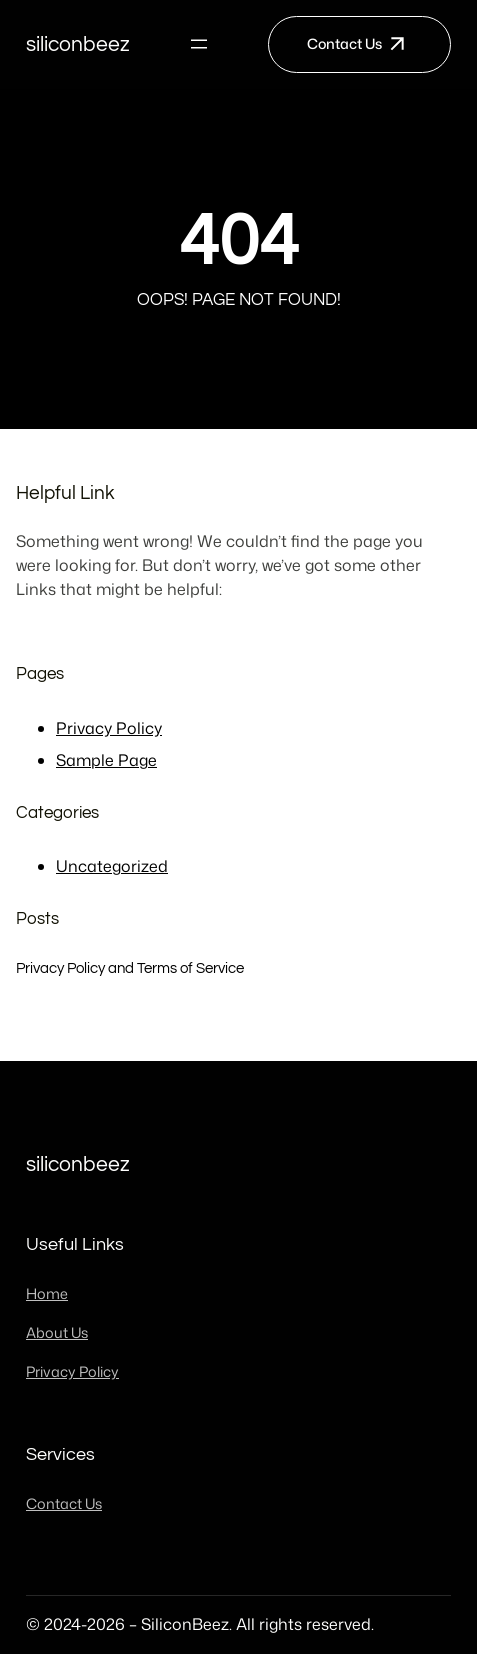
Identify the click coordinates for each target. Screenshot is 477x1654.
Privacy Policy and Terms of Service (130, 968)
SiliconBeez (78, 44)
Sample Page (106, 760)
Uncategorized (112, 866)
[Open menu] (199, 44)
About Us (57, 1332)
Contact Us (344, 44)
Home (47, 1293)
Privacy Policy (109, 728)
